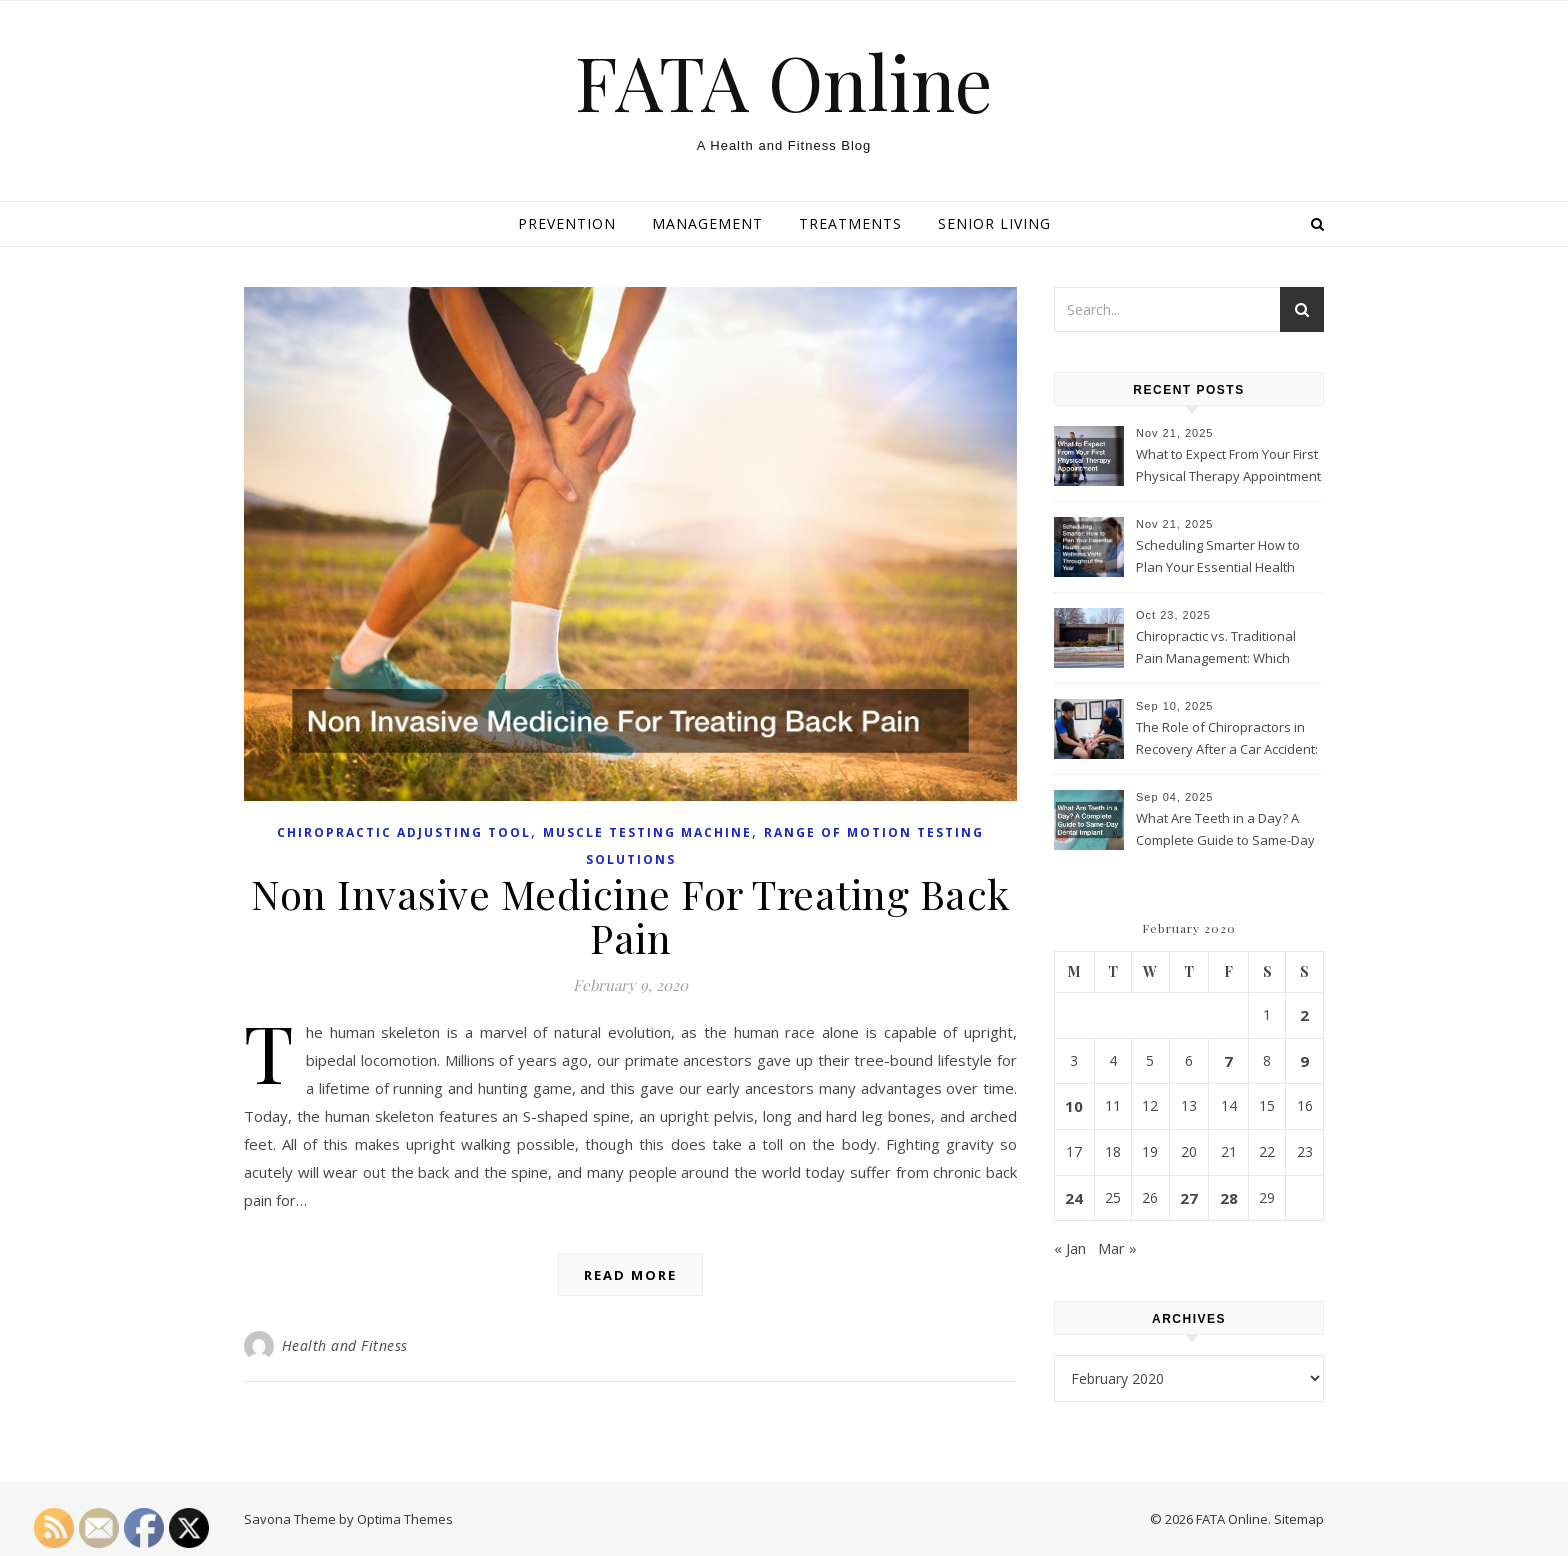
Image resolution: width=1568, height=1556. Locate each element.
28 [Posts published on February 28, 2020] (1229, 1198)
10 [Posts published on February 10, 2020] (1074, 1106)
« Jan (1070, 1248)
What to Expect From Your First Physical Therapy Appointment (1228, 465)
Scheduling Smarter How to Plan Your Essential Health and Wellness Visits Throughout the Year (1218, 558)
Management (707, 223)
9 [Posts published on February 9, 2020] (1304, 1061)
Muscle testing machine (647, 832)
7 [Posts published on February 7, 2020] (1228, 1061)
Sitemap (1299, 1519)
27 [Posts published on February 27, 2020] (1189, 1198)
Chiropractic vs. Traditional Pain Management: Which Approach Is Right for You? (1216, 649)
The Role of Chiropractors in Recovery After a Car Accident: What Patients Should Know (1227, 740)
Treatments (850, 223)
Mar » (1117, 1248)
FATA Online (784, 81)
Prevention (567, 223)
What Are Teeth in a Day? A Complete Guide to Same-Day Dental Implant (1225, 831)
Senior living (994, 223)
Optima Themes (405, 1519)
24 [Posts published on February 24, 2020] (1074, 1198)
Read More (630, 1275)
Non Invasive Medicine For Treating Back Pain (630, 915)
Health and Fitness (345, 1345)
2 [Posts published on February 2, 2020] (1304, 1015)
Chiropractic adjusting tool (404, 832)
